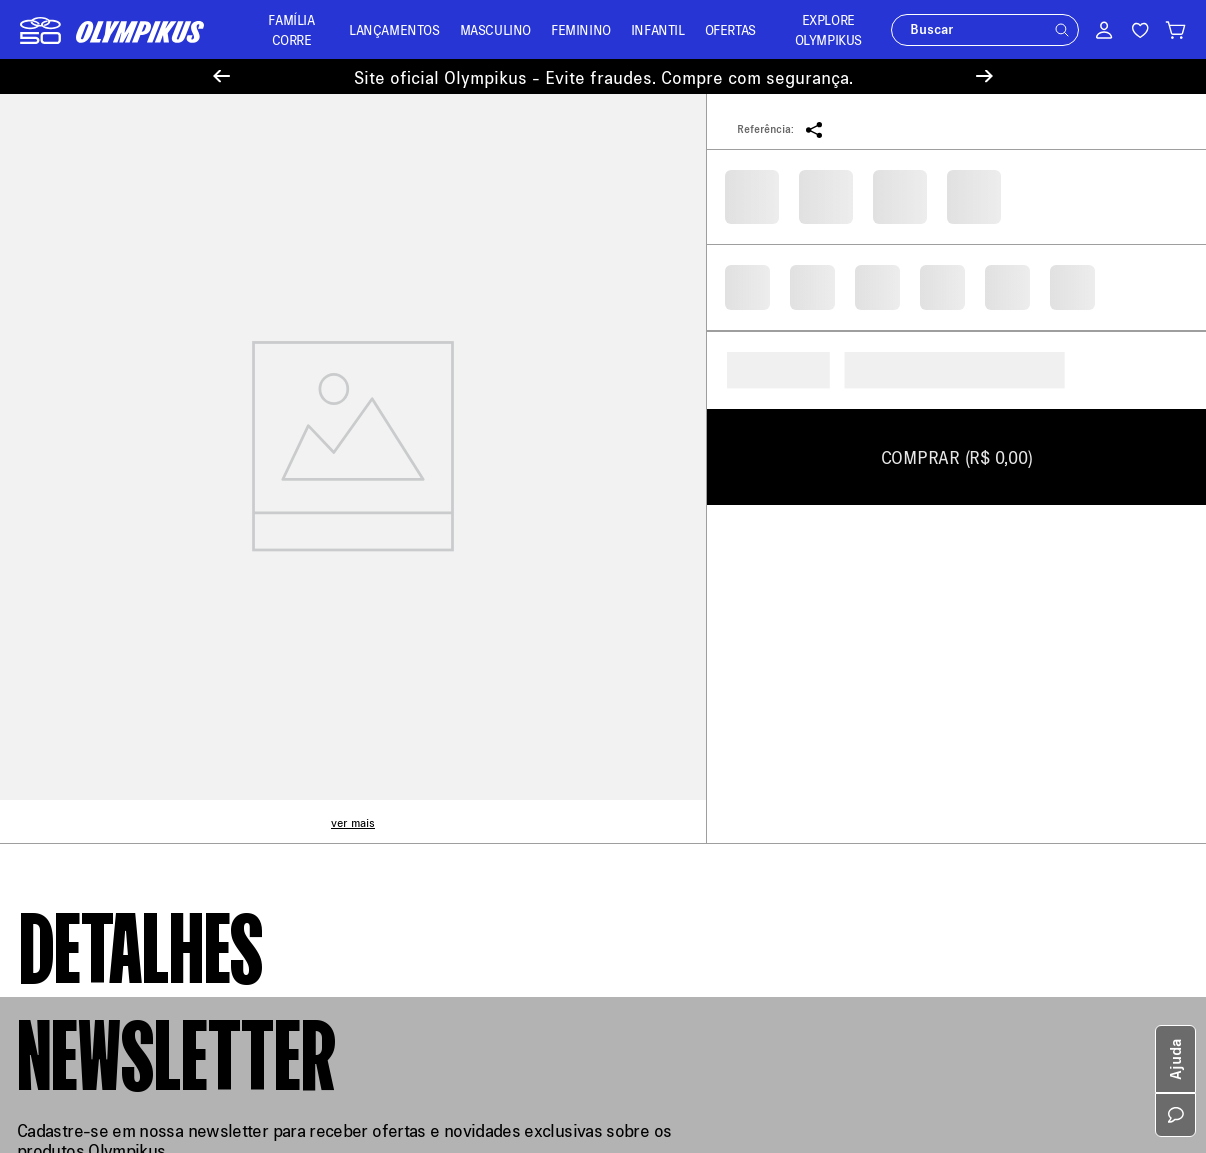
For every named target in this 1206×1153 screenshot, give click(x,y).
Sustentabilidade (72, 783)
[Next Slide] (984, 76)
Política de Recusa (77, 696)
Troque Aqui (359, 630)
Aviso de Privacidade (84, 725)
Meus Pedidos (365, 601)
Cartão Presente (69, 870)
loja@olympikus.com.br (695, 646)
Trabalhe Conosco (75, 812)
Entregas (349, 659)
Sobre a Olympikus (78, 580)
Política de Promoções (89, 841)
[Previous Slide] (221, 76)
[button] (1062, 30)
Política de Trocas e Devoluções (118, 667)
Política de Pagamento (89, 638)
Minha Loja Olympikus (390, 688)
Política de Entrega (79, 609)
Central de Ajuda (373, 572)
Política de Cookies (80, 754)
